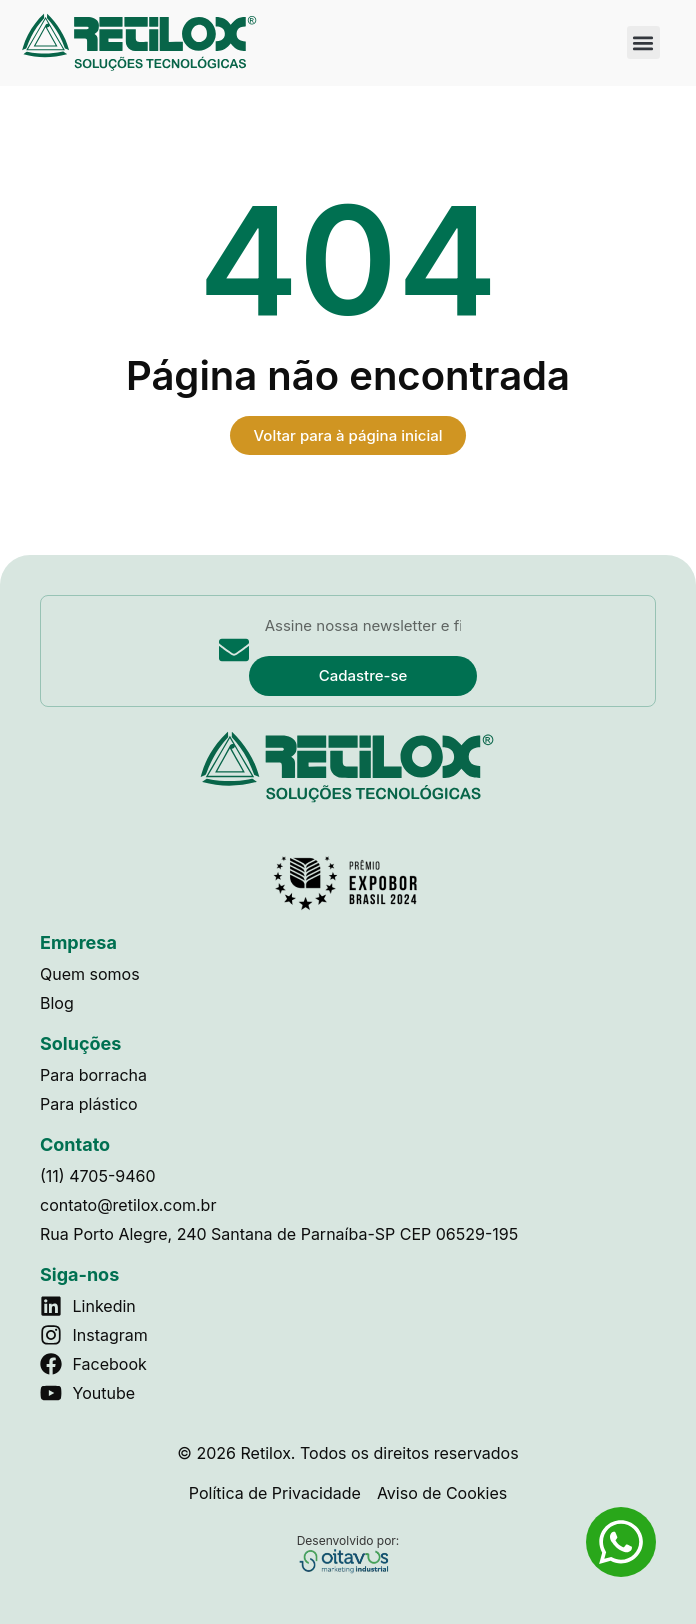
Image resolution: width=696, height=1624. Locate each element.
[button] (643, 42)
